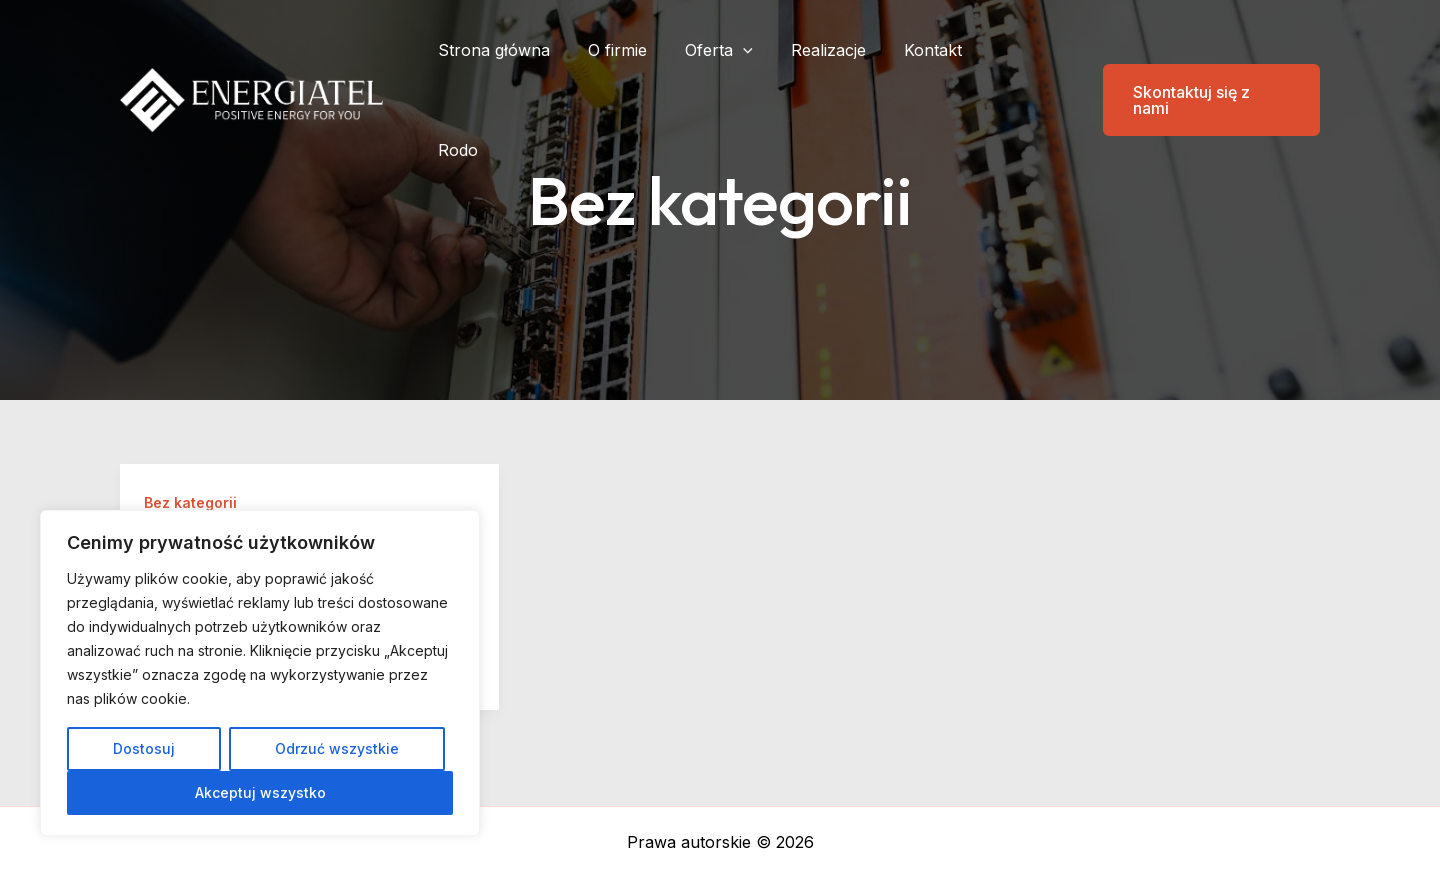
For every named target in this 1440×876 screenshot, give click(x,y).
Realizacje (842, 50)
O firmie (643, 50)
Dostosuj (144, 748)
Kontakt (941, 50)
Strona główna (526, 50)
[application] (763, 50)
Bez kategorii (190, 502)
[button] (1199, 50)
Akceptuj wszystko (260, 792)
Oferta (739, 50)
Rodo (1022, 50)
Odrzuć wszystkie (337, 748)
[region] (260, 673)
